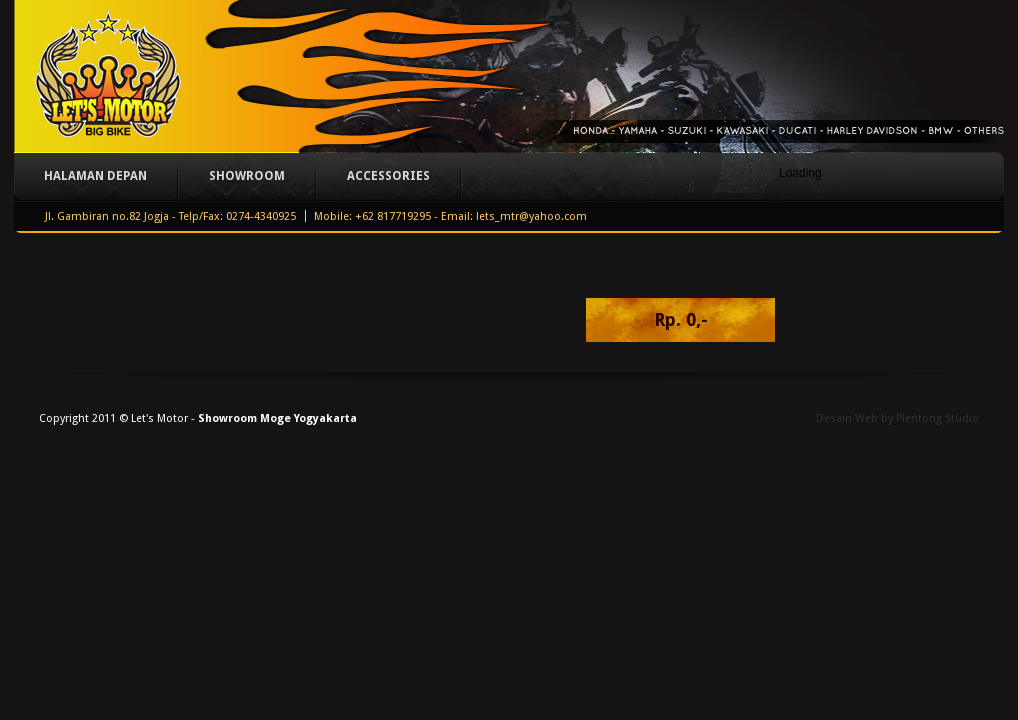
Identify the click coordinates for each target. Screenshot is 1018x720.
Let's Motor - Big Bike (107, 76)
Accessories (388, 176)
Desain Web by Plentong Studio (897, 418)
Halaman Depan (95, 176)
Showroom (247, 176)
